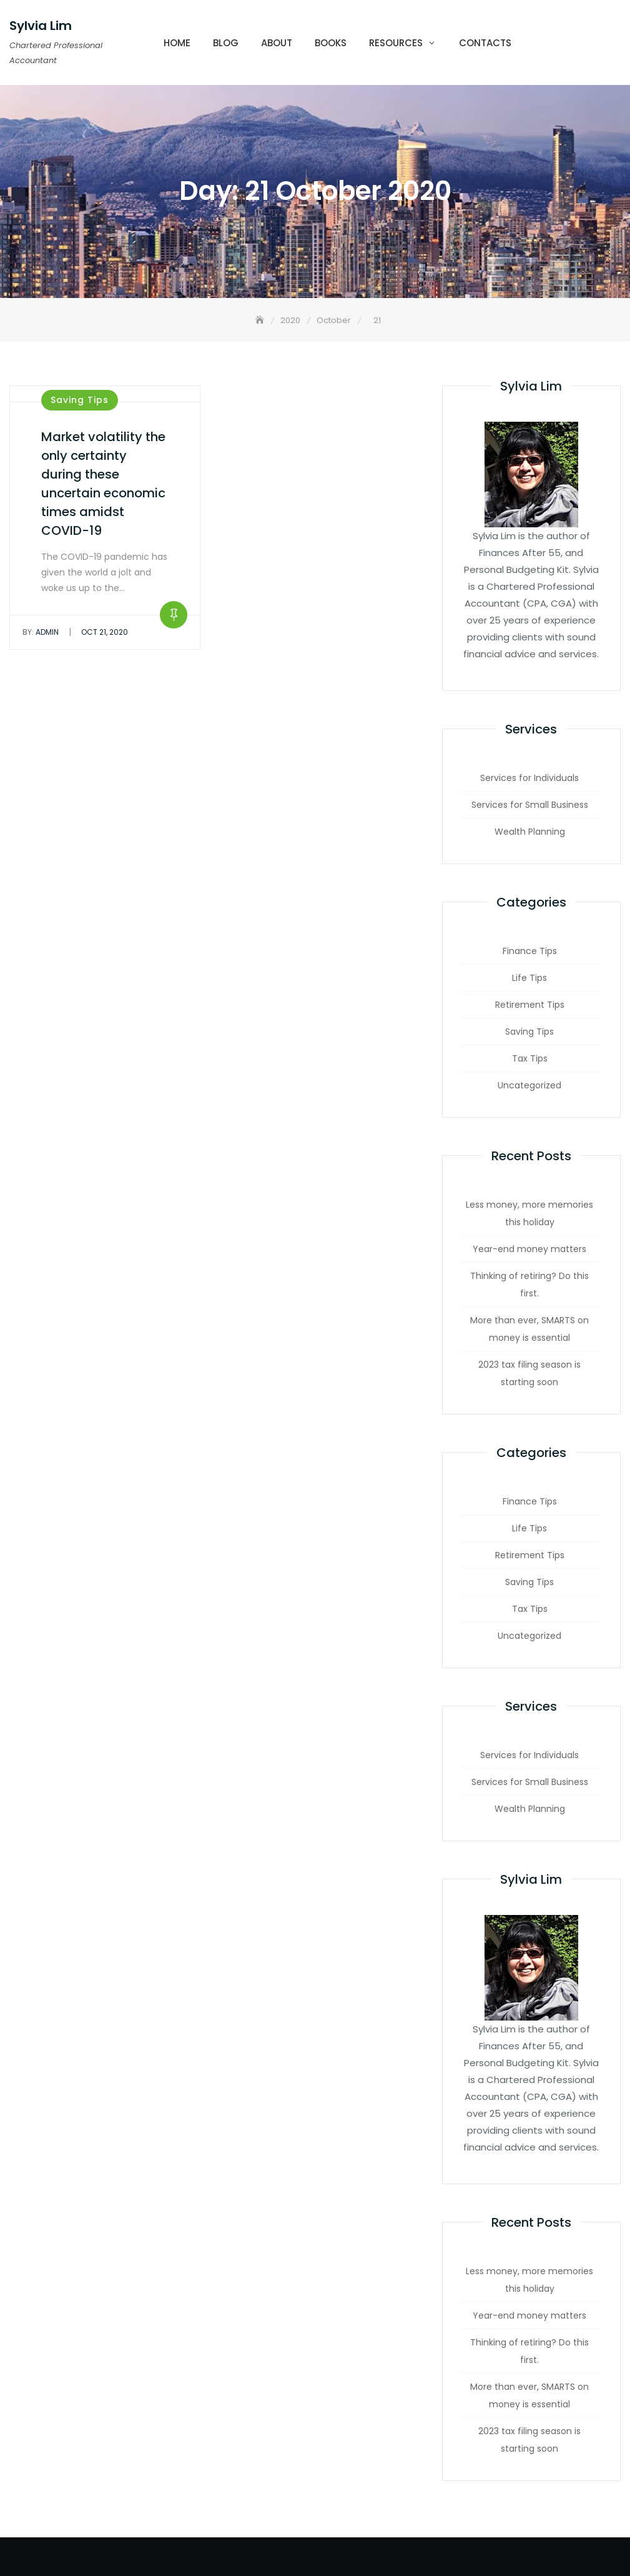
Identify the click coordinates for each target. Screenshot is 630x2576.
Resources (396, 42)
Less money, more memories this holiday (529, 1213)
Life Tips (529, 978)
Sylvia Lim (40, 25)
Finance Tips (530, 951)
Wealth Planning (530, 831)
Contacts (485, 42)
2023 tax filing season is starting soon (529, 1373)
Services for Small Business (529, 804)
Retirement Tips (529, 1004)
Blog (226, 42)
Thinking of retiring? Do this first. (529, 1285)
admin (40, 632)
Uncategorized (529, 1085)
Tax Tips (530, 1058)
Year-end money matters (529, 1249)
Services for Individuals (529, 778)
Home (177, 42)
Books (331, 42)
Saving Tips (80, 400)
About (276, 42)
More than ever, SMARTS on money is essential (529, 1329)
